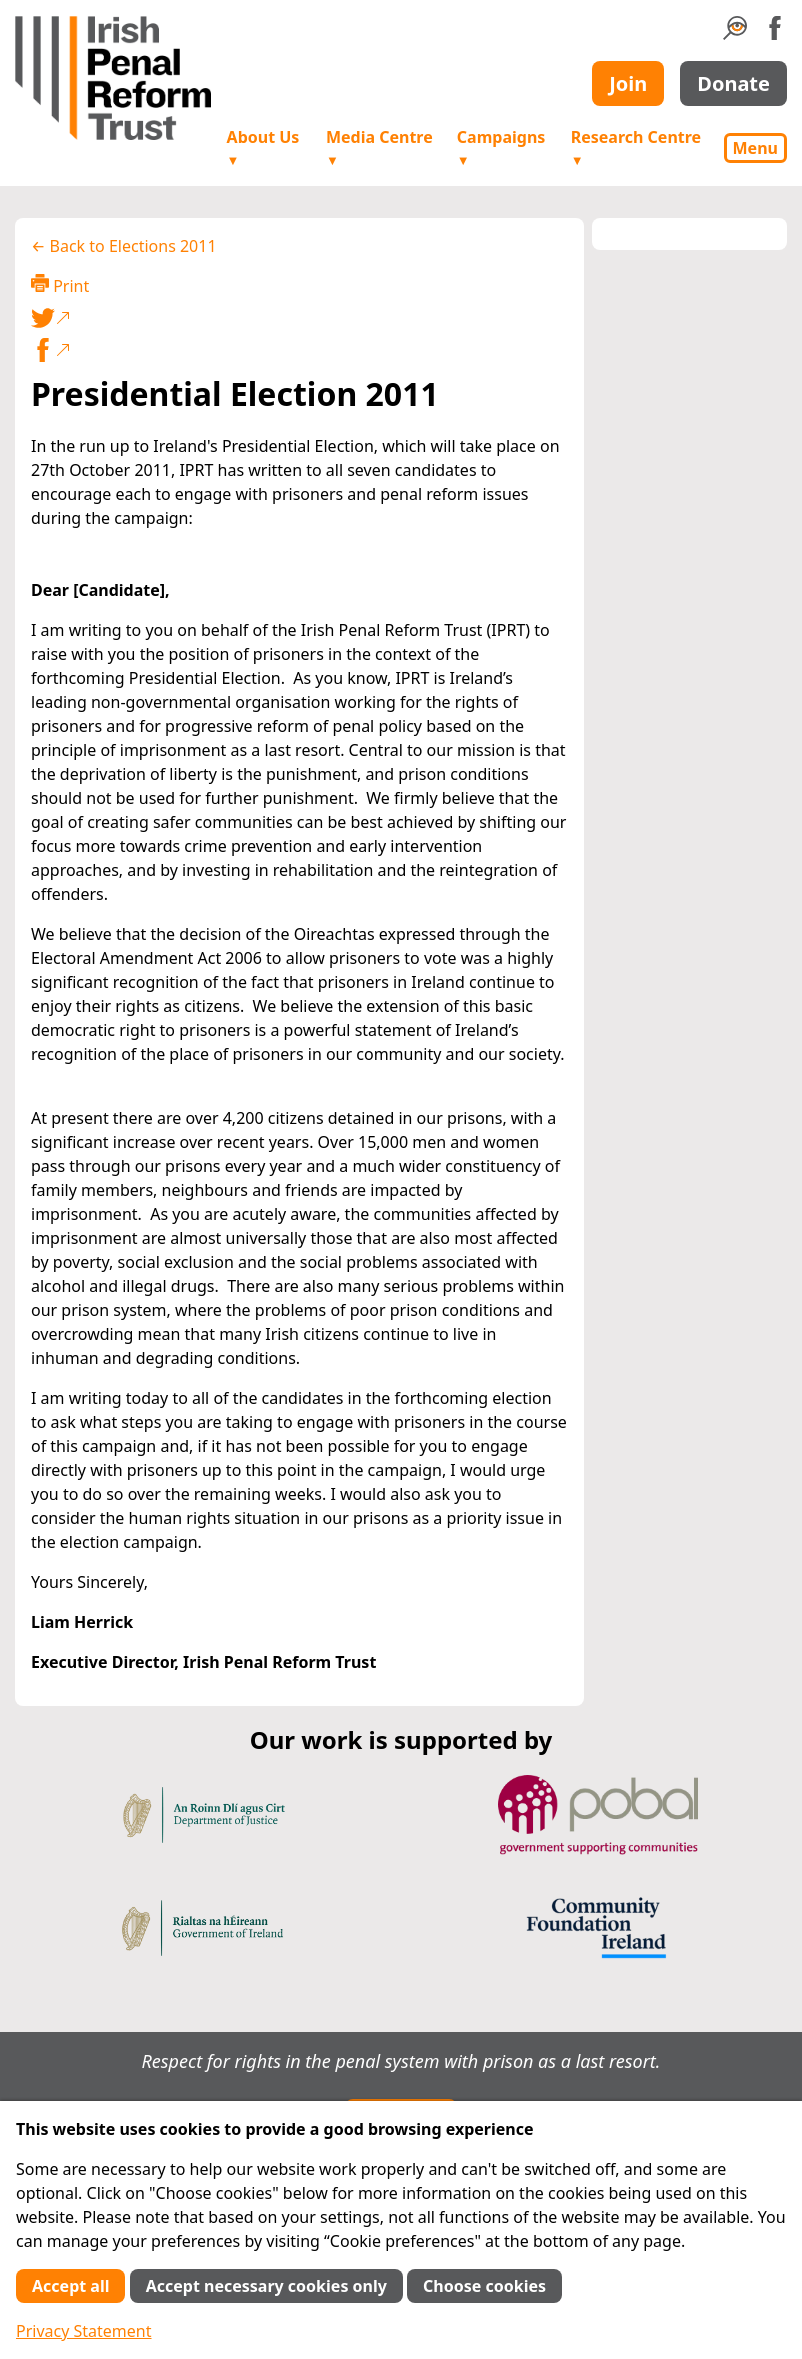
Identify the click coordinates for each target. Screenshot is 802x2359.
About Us (263, 147)
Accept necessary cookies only (266, 2286)
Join (628, 83)
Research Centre (636, 147)
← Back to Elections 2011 (124, 246)
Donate (733, 83)
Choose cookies (484, 2286)
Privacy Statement (84, 2331)
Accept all (70, 2286)
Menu (755, 148)
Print (60, 285)
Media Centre (379, 147)
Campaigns (501, 147)
